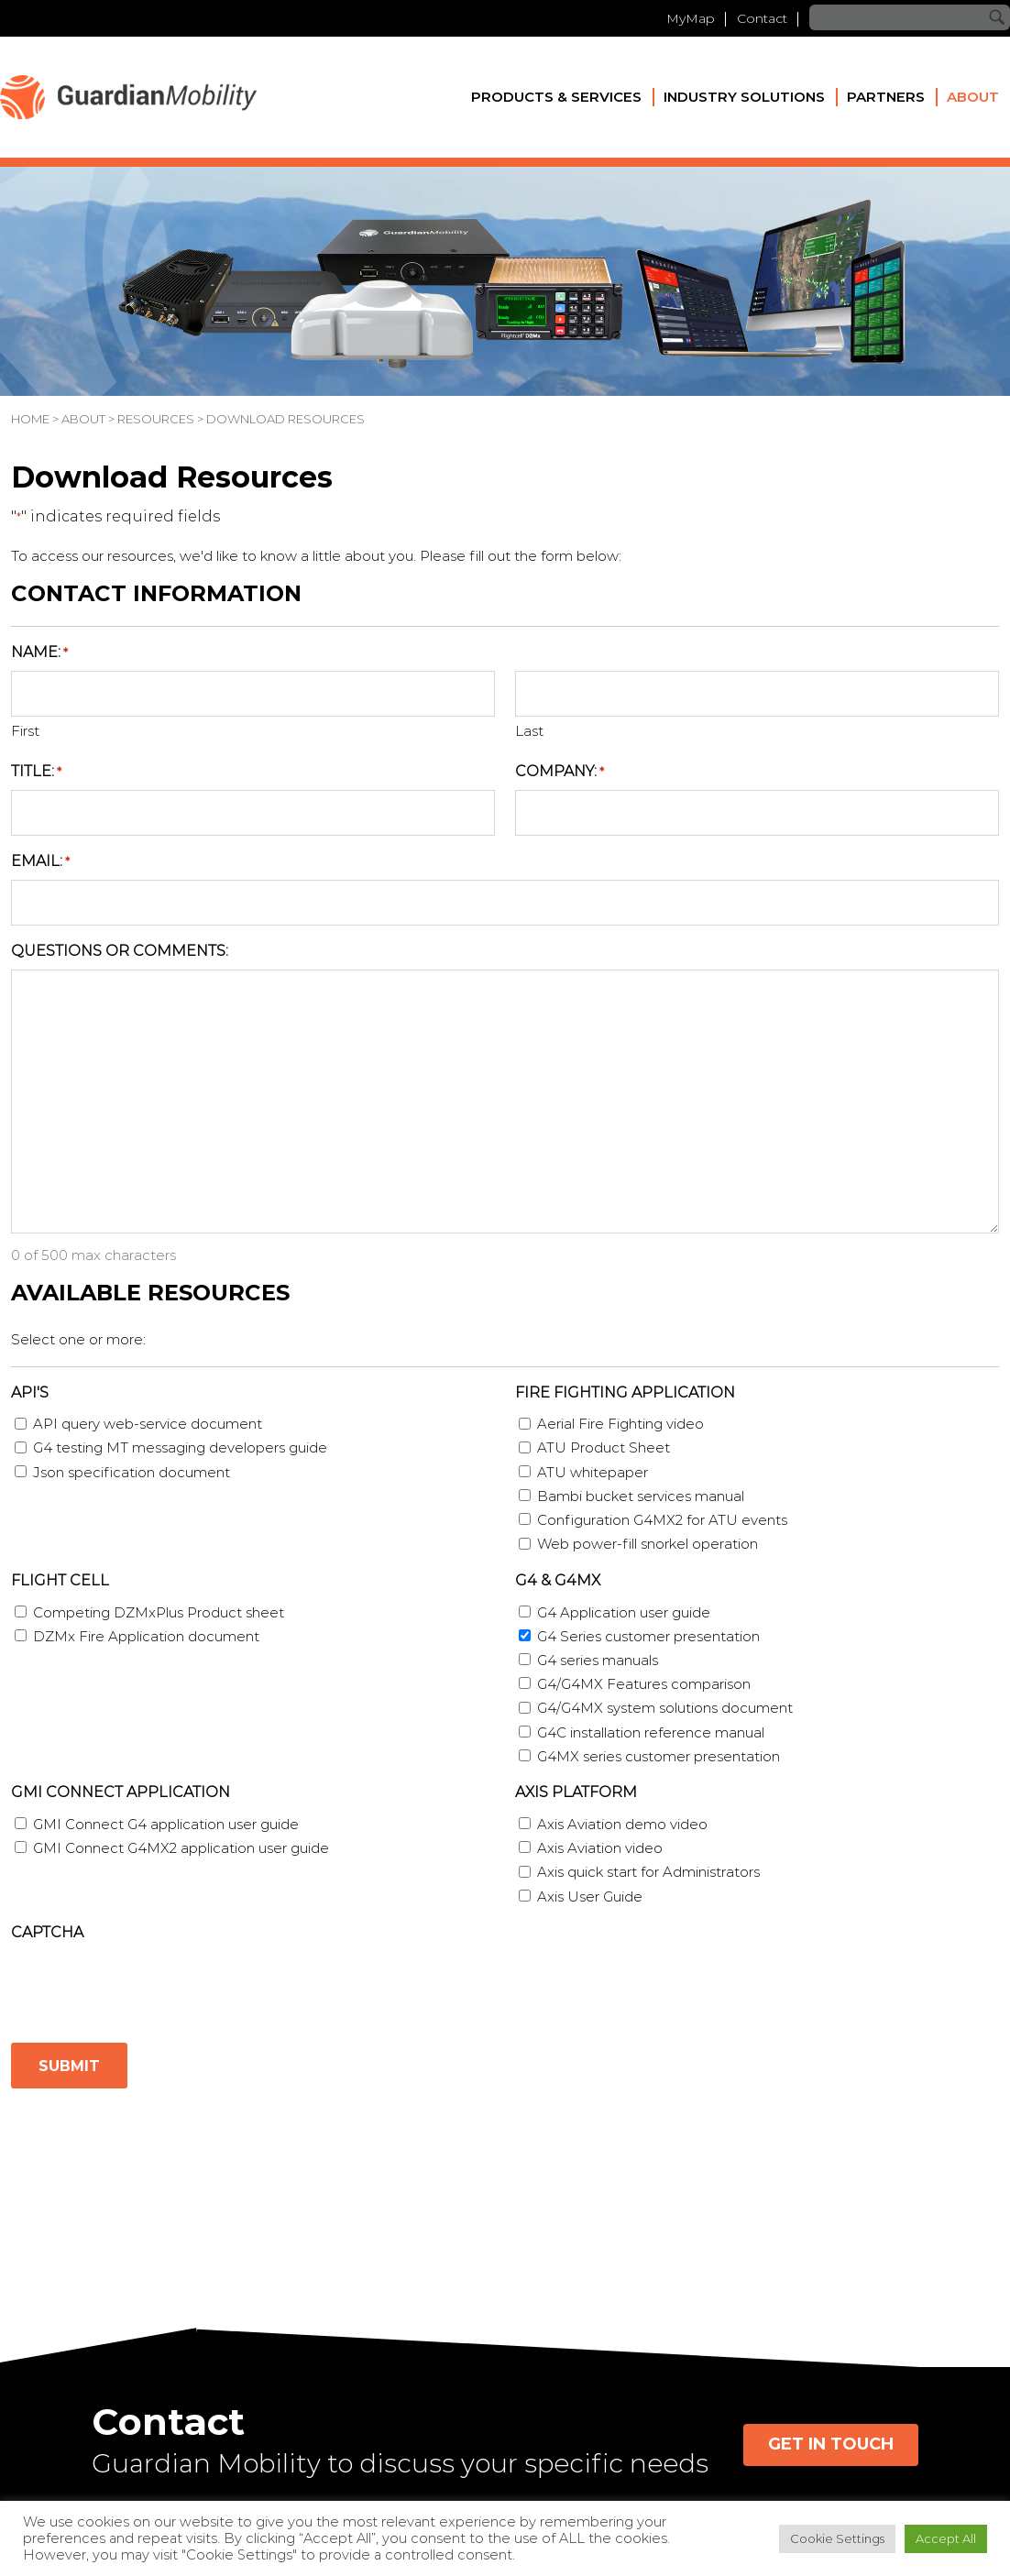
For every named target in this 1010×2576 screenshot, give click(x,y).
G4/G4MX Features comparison (644, 1684)
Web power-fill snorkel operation (647, 1543)
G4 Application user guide (623, 1612)
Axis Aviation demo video (622, 1824)
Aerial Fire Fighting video (620, 1423)
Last (529, 731)
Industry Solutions (744, 96)
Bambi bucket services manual (640, 1496)
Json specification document (131, 1472)
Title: (36, 772)
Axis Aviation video (600, 1848)
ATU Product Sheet (603, 1447)
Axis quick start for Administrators (648, 1871)
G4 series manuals (597, 1660)
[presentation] (150, 1986)
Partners (886, 96)
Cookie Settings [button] (837, 2538)
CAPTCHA (47, 1932)
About (973, 96)
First (25, 731)
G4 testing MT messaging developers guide (180, 1447)
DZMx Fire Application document (146, 1636)
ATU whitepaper (592, 1472)
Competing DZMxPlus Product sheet (158, 1612)
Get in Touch (831, 2444)
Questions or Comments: (119, 950)
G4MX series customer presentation (658, 1756)
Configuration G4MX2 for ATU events (662, 1520)
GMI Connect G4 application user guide (166, 1824)
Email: (40, 861)
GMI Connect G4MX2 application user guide (181, 1848)
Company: (559, 772)
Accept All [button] (946, 2538)
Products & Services (556, 96)
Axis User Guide (589, 1896)
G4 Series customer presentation (648, 1636)
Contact (762, 18)
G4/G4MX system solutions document (665, 1707)
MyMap (690, 18)
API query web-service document (147, 1423)
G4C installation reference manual (650, 1732)
